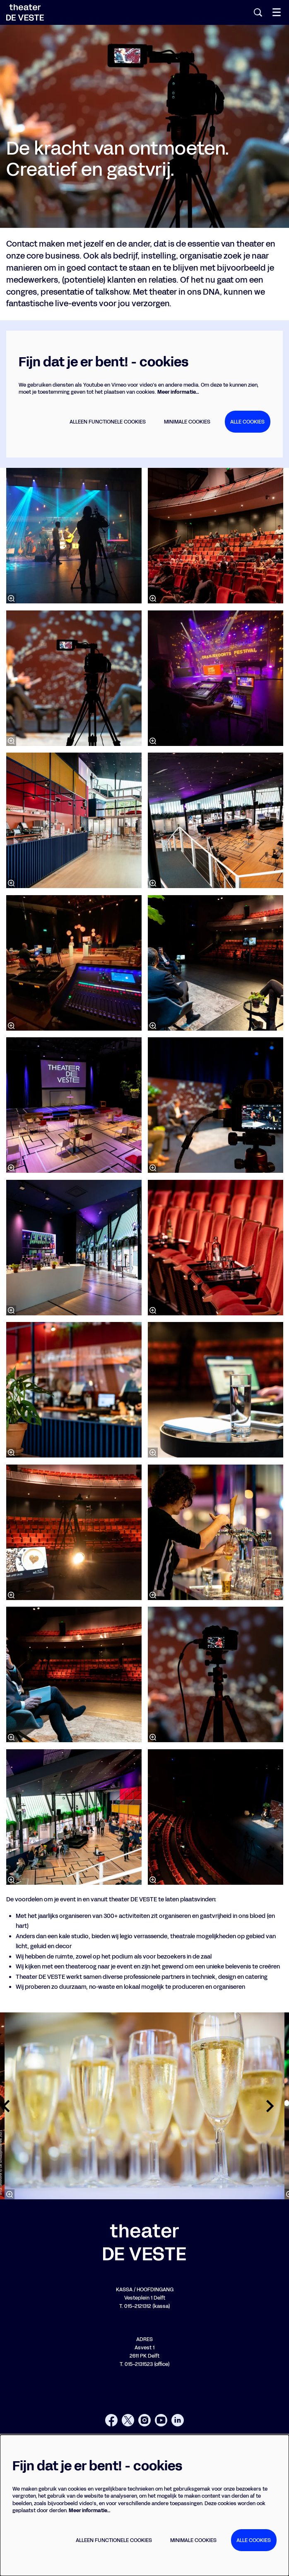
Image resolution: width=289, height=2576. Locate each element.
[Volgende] (270, 2106)
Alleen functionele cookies (108, 421)
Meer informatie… (178, 391)
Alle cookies (247, 421)
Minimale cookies (187, 421)
